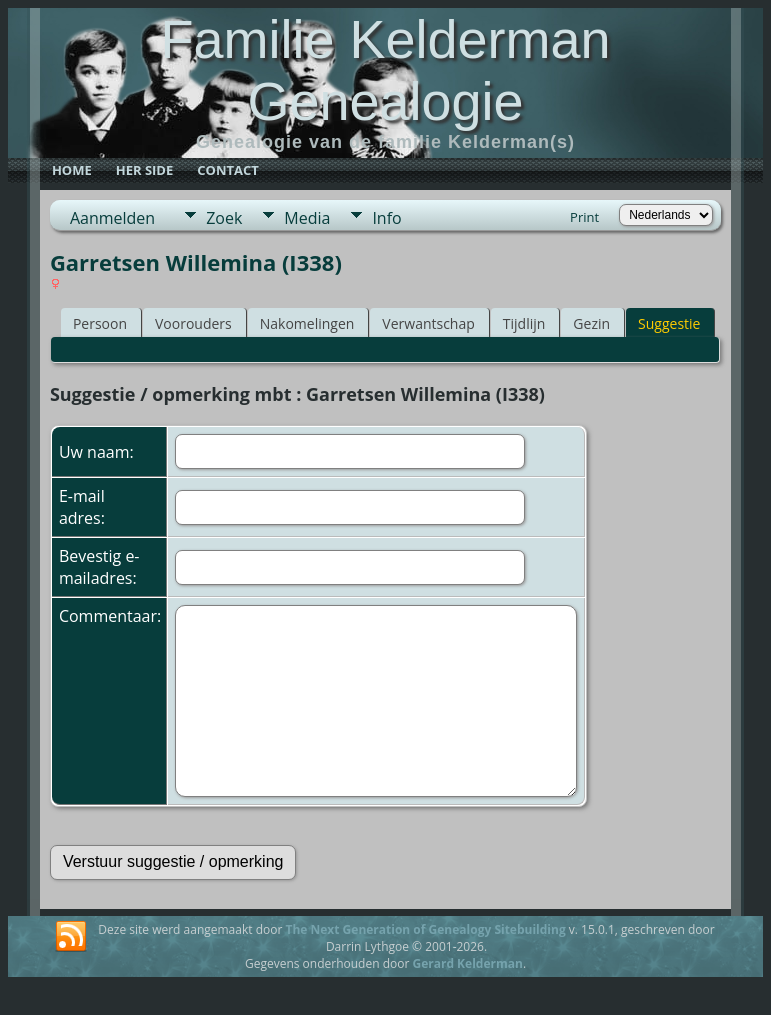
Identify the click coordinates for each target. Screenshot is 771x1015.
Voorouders (193, 323)
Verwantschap (428, 323)
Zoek (224, 218)
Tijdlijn (524, 323)
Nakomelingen (307, 323)
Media (307, 218)
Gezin (591, 323)
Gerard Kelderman (467, 963)
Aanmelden (112, 218)
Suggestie (669, 323)
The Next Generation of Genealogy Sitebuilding (425, 929)
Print (584, 217)
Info (386, 218)
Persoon (100, 323)
